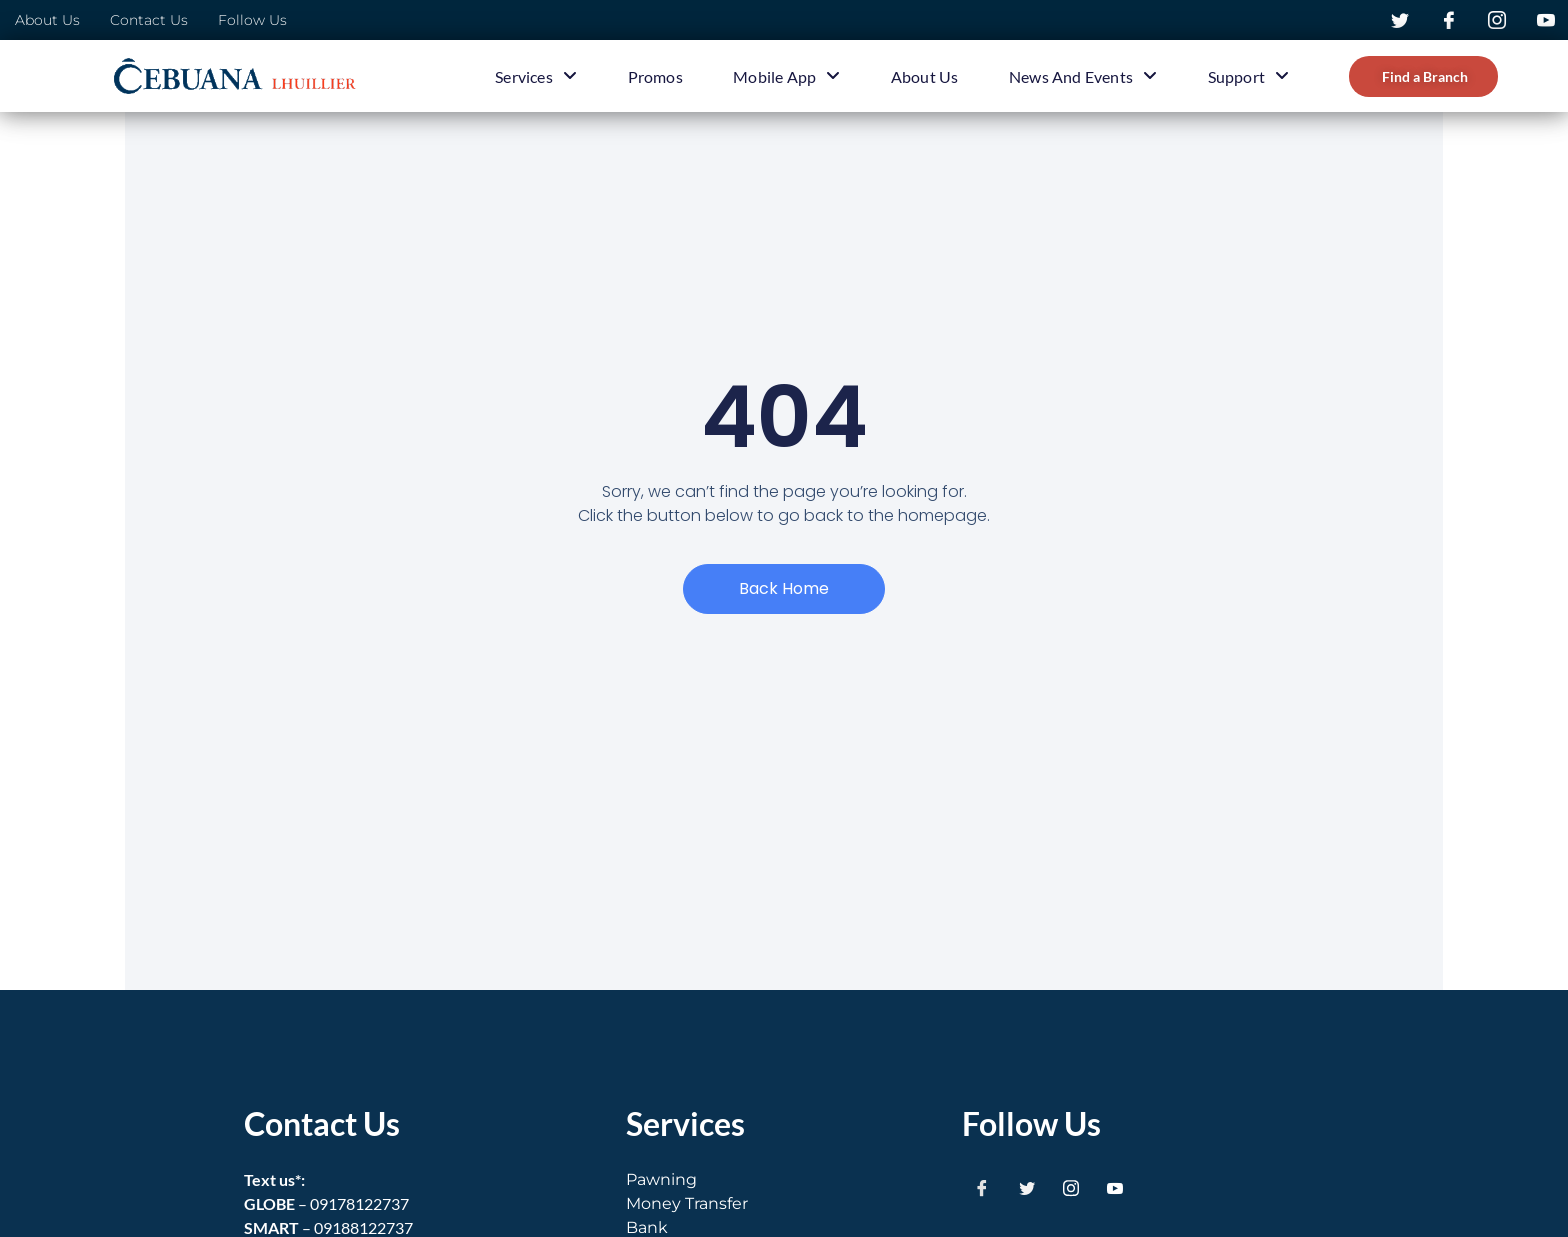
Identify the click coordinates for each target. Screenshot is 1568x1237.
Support (1248, 76)
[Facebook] (982, 1188)
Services (537, 76)
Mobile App (787, 76)
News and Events (1083, 76)
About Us (925, 76)
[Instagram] (1071, 1188)
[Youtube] (1115, 1188)
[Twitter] (1027, 1188)
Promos (655, 76)
